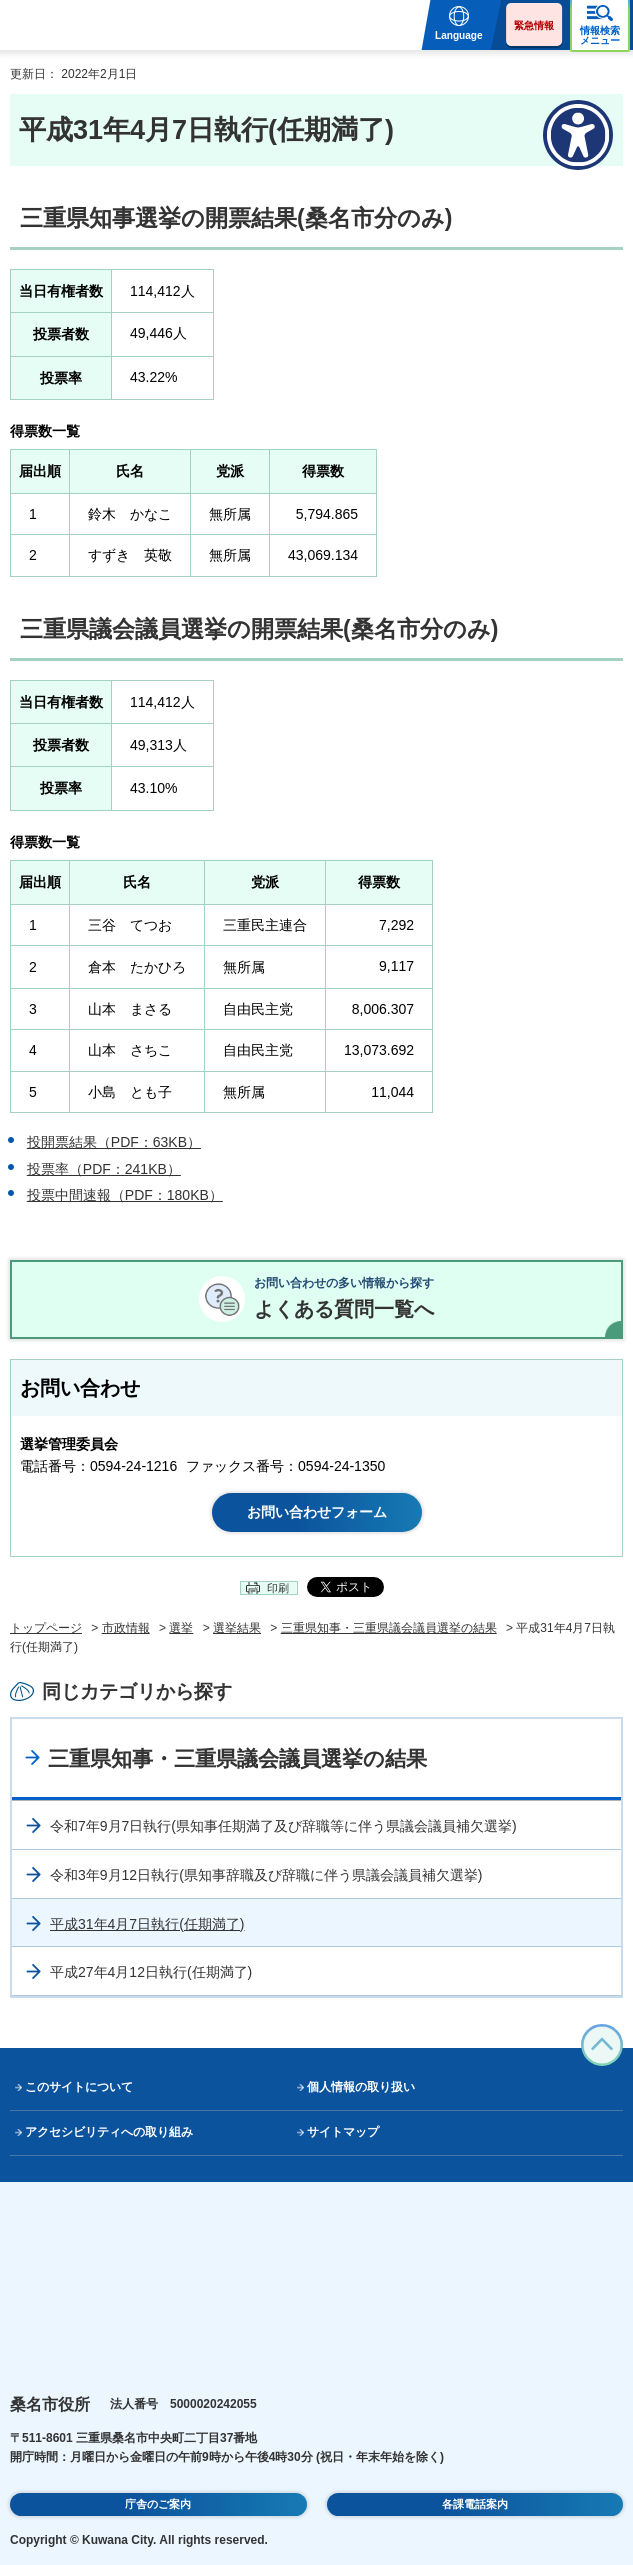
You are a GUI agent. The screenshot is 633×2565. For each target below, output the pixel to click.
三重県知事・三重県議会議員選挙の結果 (389, 1628)
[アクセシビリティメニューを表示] (578, 135)
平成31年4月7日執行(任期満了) (147, 1924)
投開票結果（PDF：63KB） (114, 1142)
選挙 (181, 1628)
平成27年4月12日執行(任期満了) (151, 1972)
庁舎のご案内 (158, 2504)
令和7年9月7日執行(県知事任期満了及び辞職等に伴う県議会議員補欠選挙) (283, 1826)
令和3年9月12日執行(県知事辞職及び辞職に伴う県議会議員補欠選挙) (266, 1875)
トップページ (46, 1628)
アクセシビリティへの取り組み (109, 2132)
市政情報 (126, 1628)
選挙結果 (237, 1628)
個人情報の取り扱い (361, 2087)
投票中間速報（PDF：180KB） (125, 1195)
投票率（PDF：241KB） (104, 1169)
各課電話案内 (475, 2504)
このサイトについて (79, 2087)
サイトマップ (343, 2132)
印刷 (278, 1588)
